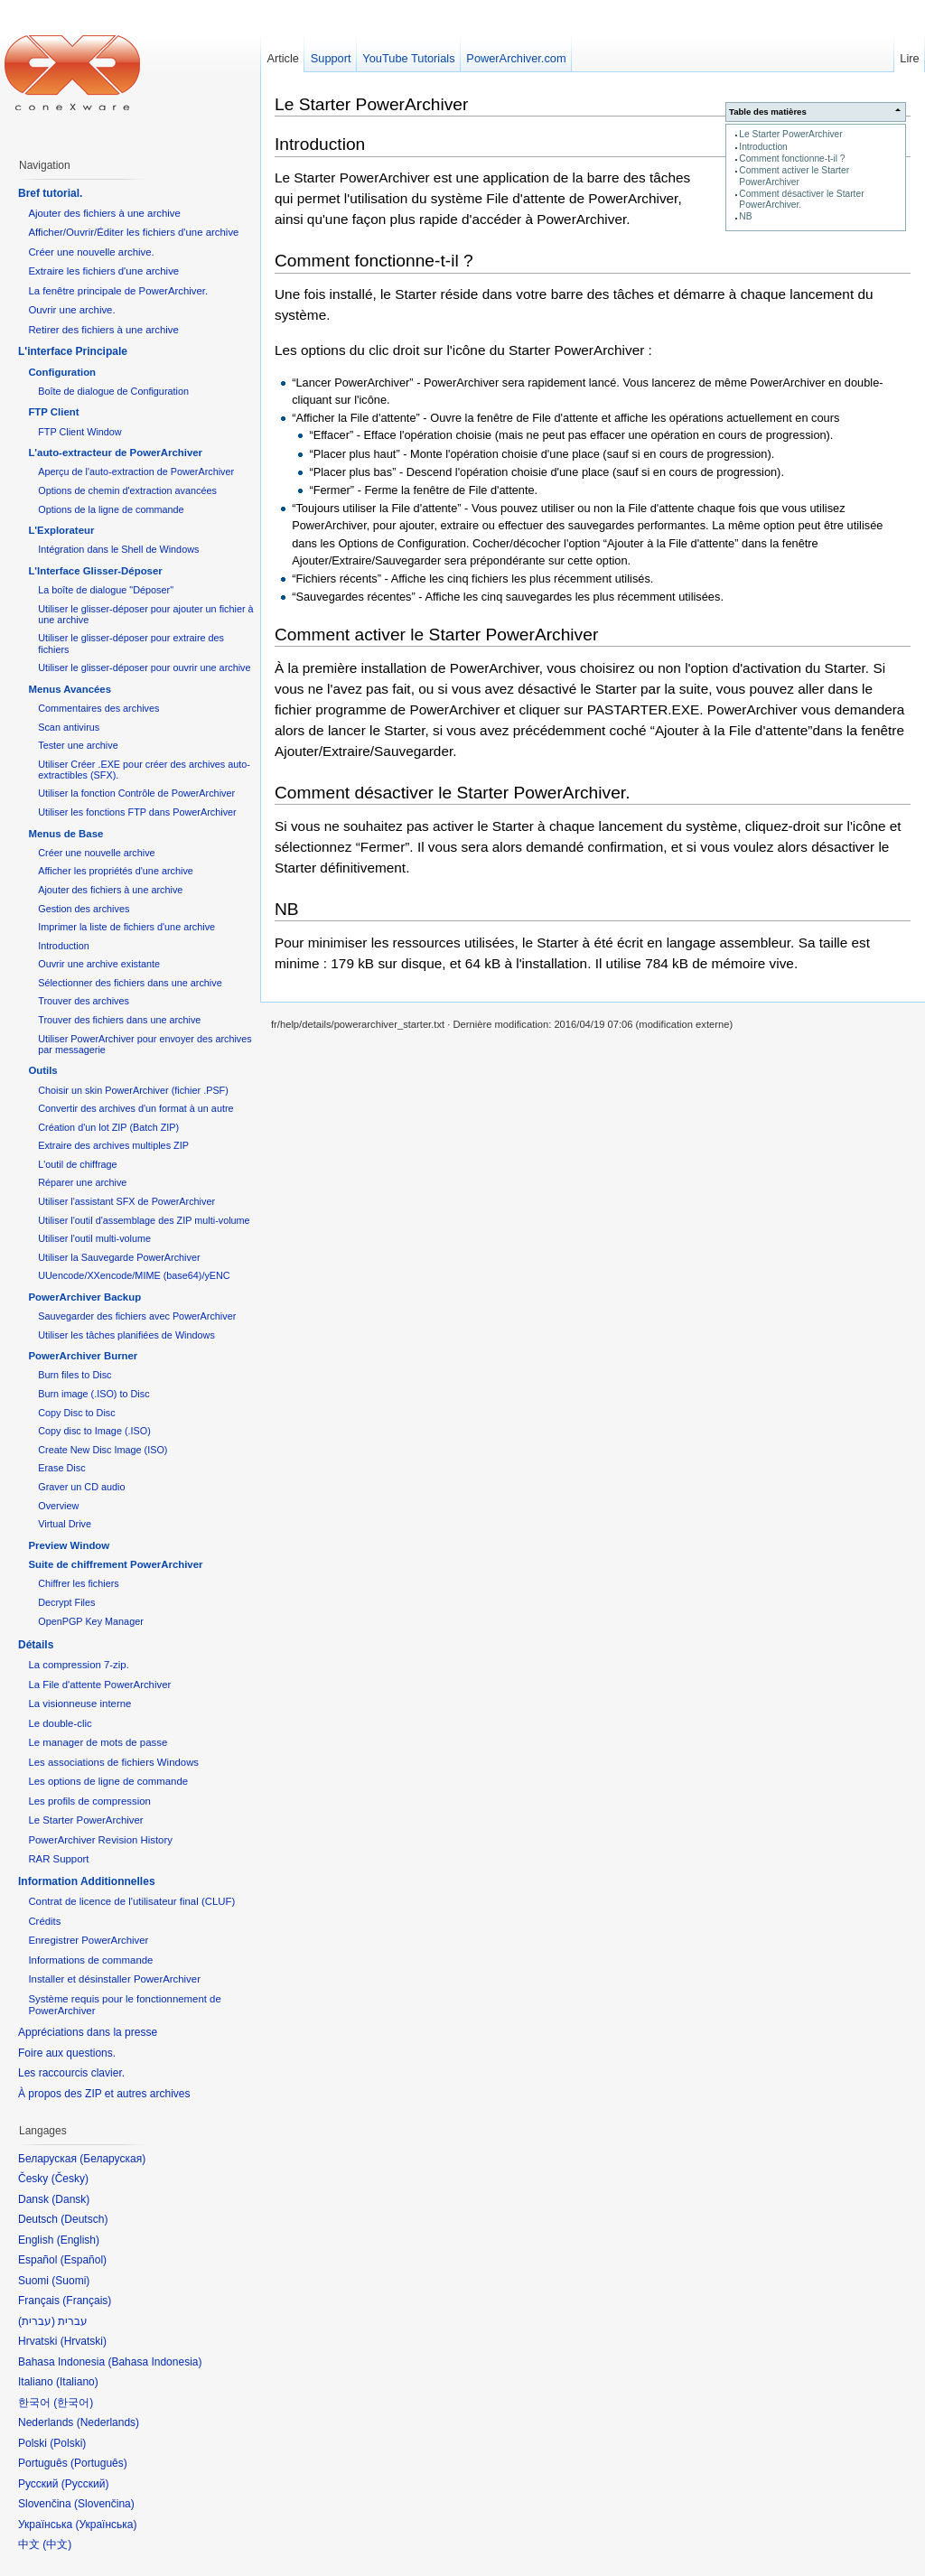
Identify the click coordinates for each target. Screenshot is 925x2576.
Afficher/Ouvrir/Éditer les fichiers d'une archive (133, 232)
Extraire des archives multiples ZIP (113, 1145)
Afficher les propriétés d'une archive (115, 870)
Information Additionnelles (86, 1881)
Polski (67, 2443)
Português (99, 2463)
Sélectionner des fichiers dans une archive (129, 982)
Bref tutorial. (50, 193)
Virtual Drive (64, 1523)
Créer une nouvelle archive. (91, 252)
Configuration (62, 372)
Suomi (70, 2280)
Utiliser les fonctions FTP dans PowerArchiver (137, 812)
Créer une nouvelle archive (96, 852)
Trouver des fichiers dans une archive (119, 1019)
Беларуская (112, 2158)
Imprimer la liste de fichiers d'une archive (126, 926)
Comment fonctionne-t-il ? (792, 158)
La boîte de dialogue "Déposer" (105, 589)
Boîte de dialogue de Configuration (113, 391)
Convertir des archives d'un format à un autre (135, 1108)
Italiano (77, 2381)
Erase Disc (61, 1467)
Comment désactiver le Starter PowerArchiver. (452, 792)
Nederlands (107, 2422)
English (78, 2240)
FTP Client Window (79, 431)
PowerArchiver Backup (84, 1297)
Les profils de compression (89, 1801)
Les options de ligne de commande (108, 1781)
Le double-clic (59, 1723)
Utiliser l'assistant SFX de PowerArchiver (126, 1201)
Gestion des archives (83, 908)
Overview (58, 1505)
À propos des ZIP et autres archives (104, 2093)
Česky (70, 2178)
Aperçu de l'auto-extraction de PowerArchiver (136, 471)
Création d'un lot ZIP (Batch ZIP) (108, 1127)
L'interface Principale (72, 351)
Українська (106, 2524)
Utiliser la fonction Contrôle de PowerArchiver (136, 793)
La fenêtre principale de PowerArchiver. (118, 290)
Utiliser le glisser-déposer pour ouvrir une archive (144, 667)
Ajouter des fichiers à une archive (104, 213)
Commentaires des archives (98, 708)
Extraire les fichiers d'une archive (103, 271)
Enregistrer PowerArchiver (88, 1940)
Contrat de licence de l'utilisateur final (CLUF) (131, 1901)
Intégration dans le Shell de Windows (118, 549)
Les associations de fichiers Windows (113, 1762)
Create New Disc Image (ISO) (102, 1449)
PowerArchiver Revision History (100, 1839)
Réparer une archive (82, 1182)
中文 (57, 2544)
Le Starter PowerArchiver (790, 134)
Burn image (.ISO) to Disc (93, 1393)
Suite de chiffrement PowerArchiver (115, 1564)
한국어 (73, 2402)
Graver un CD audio (81, 1486)
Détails (35, 1644)
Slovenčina (104, 2503)
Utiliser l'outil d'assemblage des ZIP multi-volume (143, 1220)
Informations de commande (90, 1960)
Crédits (44, 1921)
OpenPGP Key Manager (91, 1621)
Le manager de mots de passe (97, 1742)
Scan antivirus (68, 727)
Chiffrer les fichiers (78, 1583)
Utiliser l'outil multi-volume (94, 1238)
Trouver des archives (83, 1000)
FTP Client (53, 411)
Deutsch (84, 2219)
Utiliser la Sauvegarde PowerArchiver (119, 1257)
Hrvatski (83, 2341)
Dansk (70, 2199)
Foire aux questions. (67, 2053)
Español (83, 2260)
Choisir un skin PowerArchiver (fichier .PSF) (133, 1090)
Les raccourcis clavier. (71, 2073)
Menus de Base (65, 833)
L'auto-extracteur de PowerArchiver (115, 452)
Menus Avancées (69, 689)
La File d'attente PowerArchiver (99, 1684)
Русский (85, 2484)
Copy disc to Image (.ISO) (94, 1430)
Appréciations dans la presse (87, 2032)
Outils (42, 1070)
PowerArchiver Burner (82, 1355)
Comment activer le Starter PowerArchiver (794, 175)
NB (745, 216)
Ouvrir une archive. (71, 309)
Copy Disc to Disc (76, 1412)
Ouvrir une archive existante (99, 963)
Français (86, 2300)
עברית (36, 2321)
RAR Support (58, 1858)
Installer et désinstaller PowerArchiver (114, 1979)
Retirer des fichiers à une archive (103, 329)
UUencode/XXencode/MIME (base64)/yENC (133, 1275)
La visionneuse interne (79, 1703)
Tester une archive (77, 745)
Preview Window (68, 1545)
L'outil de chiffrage (77, 1164)
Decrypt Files (66, 1602)
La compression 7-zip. (78, 1664)
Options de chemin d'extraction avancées (127, 490)
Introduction (763, 147)
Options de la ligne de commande (110, 509)
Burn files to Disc (74, 1374)
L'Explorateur (61, 530)
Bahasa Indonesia (154, 2362)
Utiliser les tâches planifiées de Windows (126, 1335)
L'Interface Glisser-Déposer (95, 570)
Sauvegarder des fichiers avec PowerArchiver (137, 1316)
